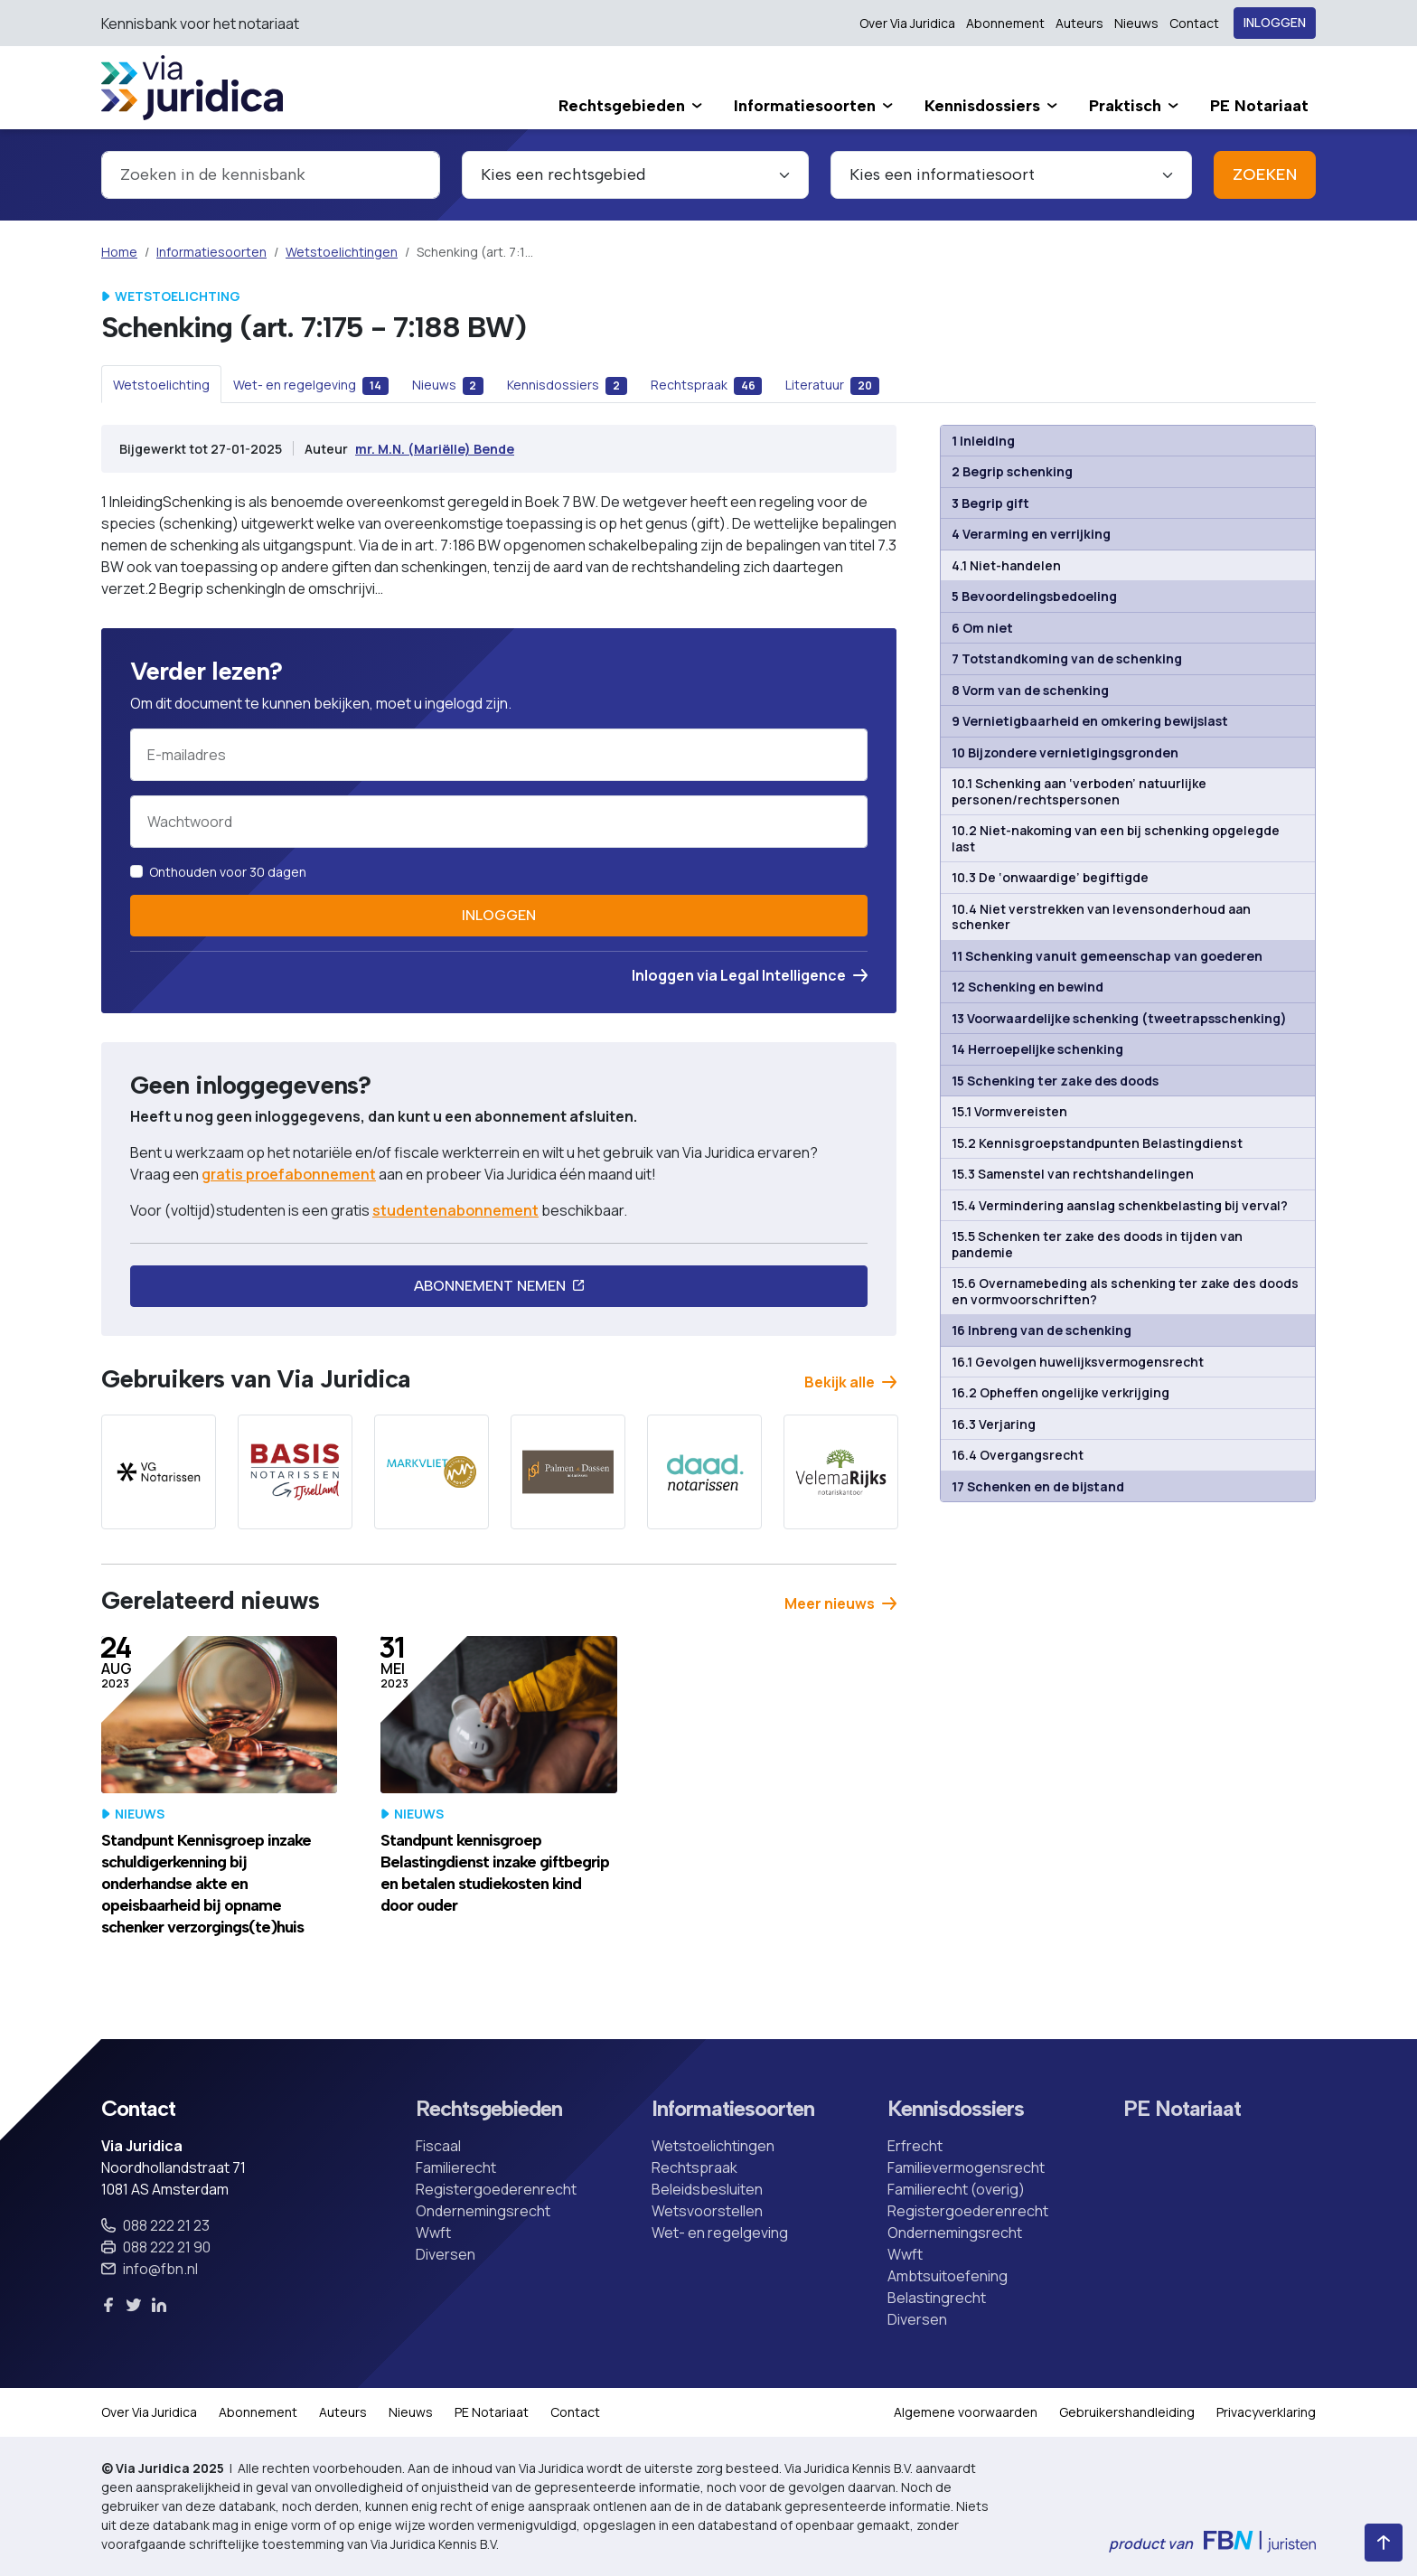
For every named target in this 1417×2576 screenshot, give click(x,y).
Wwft (433, 2232)
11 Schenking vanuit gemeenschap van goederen (1107, 955)
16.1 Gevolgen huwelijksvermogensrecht (1078, 1361)
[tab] (161, 384)
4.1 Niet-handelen (1006, 565)
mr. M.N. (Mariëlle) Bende (434, 448)
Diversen (445, 2254)
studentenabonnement (455, 1210)
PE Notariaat (1182, 2108)
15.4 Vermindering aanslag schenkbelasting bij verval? (1120, 1205)
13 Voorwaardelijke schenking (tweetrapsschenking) (1119, 1018)
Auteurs (1079, 23)
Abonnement (1005, 23)
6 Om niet (982, 627)
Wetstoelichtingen (342, 251)
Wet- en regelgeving (720, 2232)
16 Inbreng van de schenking (1041, 1330)
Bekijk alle (850, 1382)
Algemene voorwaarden (965, 2412)
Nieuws (1136, 23)
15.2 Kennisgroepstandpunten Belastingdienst (1097, 1143)
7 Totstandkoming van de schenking (1067, 658)
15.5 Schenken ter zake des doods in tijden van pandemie (1097, 1244)
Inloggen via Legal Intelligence (750, 975)
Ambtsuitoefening (947, 2276)
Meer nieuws (840, 1603)
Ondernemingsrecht (483, 2211)
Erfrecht (915, 2146)
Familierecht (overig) (956, 2189)
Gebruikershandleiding (1127, 2412)
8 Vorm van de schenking (1030, 690)
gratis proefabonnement (289, 1174)
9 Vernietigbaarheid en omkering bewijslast (1090, 720)
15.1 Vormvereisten (1009, 1111)
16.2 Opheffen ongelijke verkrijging (1060, 1392)
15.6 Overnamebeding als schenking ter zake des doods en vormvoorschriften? (1125, 1291)
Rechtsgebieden (489, 2108)
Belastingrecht (936, 2298)
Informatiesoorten (211, 251)
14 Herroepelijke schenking (1037, 1049)
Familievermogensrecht (966, 2167)
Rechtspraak (694, 2167)
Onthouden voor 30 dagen (227, 871)
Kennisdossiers (955, 2108)
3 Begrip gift (990, 503)
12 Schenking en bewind (1027, 986)
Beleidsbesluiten (707, 2189)
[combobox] (270, 175)
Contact (1194, 23)
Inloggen (1274, 23)
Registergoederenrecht (496, 2189)
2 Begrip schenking (1012, 471)
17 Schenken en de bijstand (1038, 1486)
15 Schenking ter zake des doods (1055, 1080)
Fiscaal (438, 2146)
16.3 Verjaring (994, 1424)
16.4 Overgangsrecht (1018, 1454)
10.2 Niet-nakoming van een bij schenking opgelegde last (1116, 838)
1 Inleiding (983, 440)
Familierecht (456, 2167)
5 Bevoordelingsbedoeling (1034, 596)
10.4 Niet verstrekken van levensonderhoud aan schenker (1101, 917)
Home (119, 251)
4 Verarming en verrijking (1031, 533)
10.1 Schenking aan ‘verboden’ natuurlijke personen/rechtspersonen (1079, 791)
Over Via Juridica (907, 23)
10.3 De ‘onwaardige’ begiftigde (1050, 877)
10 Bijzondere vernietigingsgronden (1065, 752)
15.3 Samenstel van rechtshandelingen (1073, 1173)
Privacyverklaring (1266, 2412)
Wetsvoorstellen (707, 2211)
